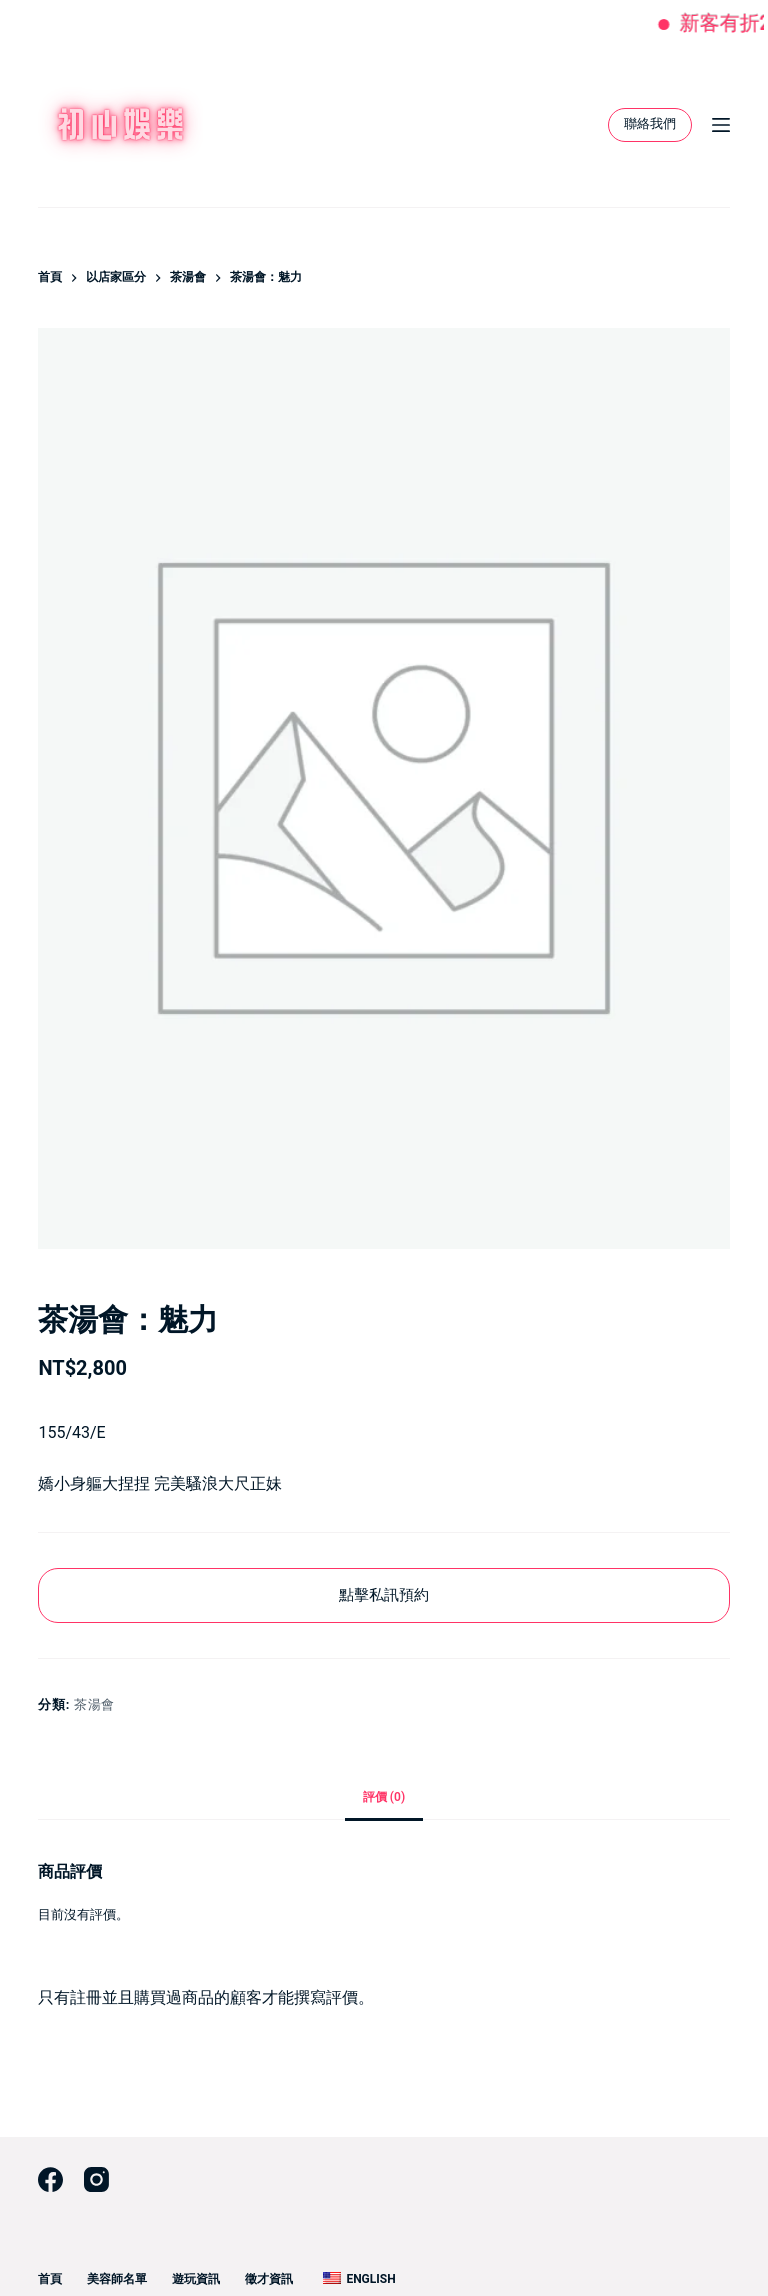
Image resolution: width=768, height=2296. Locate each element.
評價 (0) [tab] (384, 1797)
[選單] (721, 125)
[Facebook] (50, 2179)
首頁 (50, 2279)
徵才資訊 (269, 2279)
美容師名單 (117, 2279)
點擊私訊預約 (384, 1595)
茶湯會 (94, 1704)
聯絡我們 (650, 123)
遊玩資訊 (196, 2279)
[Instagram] (96, 2179)
